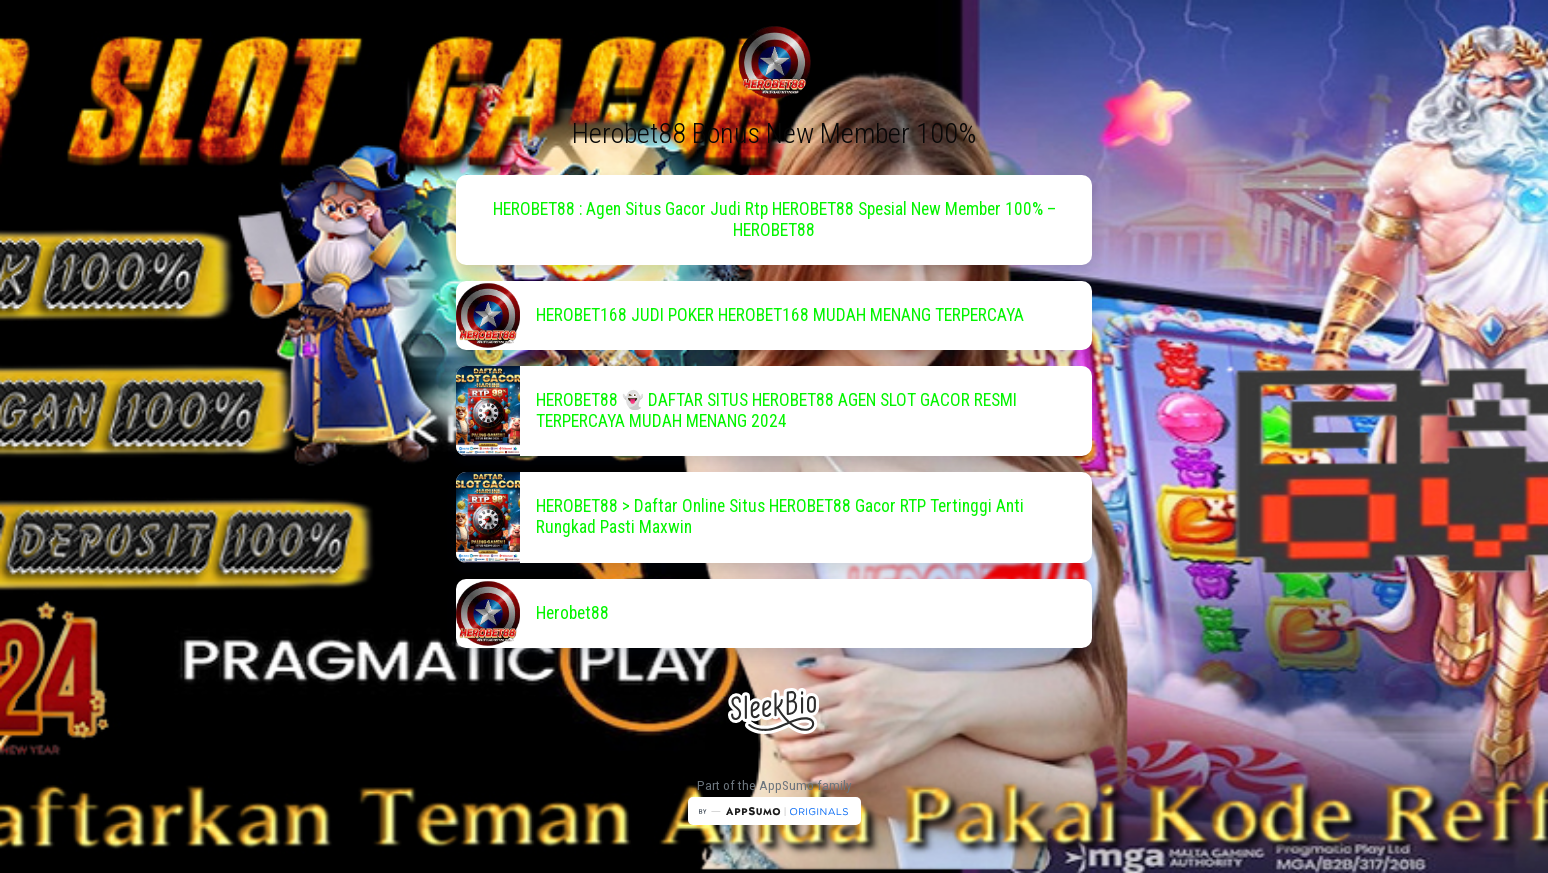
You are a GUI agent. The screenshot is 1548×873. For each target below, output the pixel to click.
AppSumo (788, 785)
